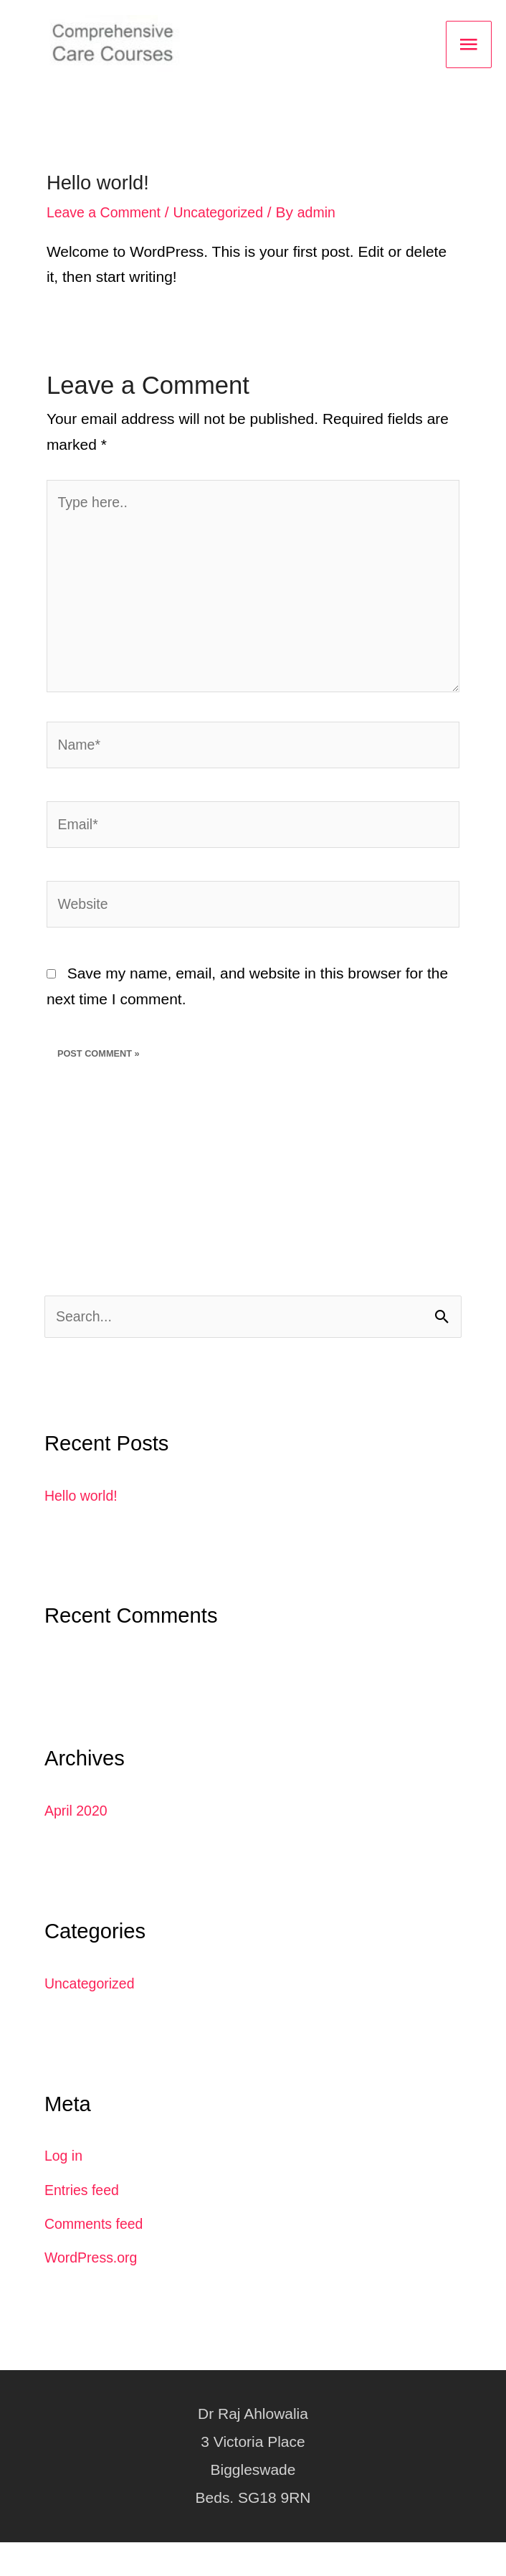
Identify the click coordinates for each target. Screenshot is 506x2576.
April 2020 (78, 1844)
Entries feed (84, 2222)
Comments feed (97, 2257)
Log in (64, 2189)
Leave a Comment (108, 217)
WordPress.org (94, 2291)
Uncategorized (230, 217)
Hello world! (83, 1528)
